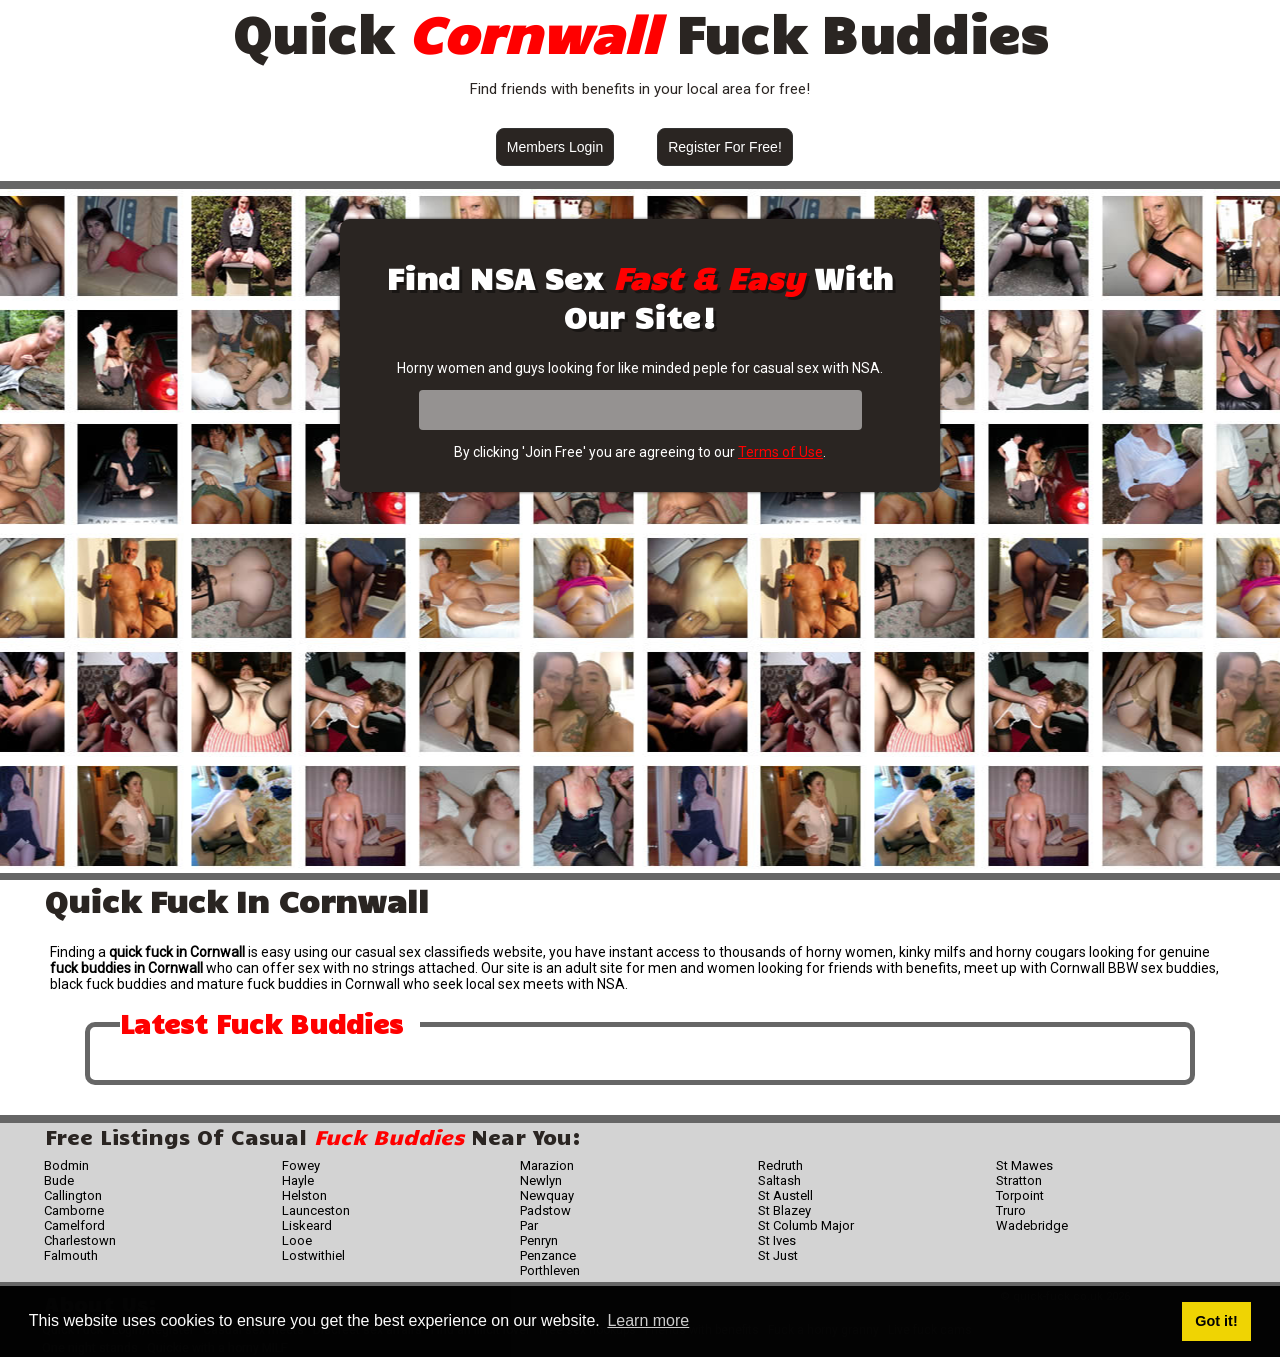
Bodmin (66, 1165)
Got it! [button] (1216, 1321)
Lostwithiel (313, 1255)
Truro (1011, 1210)
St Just (778, 1255)
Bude (59, 1180)
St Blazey (784, 1210)
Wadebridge (1032, 1225)
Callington (73, 1195)
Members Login (555, 147)
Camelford (74, 1225)
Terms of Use (780, 452)
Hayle (298, 1180)
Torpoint (1020, 1195)
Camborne (74, 1210)
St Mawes (1024, 1165)
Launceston (316, 1210)
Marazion (547, 1165)
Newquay (547, 1195)
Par (529, 1225)
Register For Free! (725, 147)
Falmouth (71, 1255)
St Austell (785, 1195)
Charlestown (80, 1240)
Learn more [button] (648, 1320)
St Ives (777, 1240)
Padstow (545, 1210)
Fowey (301, 1165)
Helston (304, 1195)
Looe (297, 1240)
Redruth (780, 1165)
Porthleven (550, 1270)
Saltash (779, 1180)
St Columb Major (806, 1225)
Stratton (1019, 1180)
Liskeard (307, 1225)
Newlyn (541, 1180)
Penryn (539, 1240)
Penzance (548, 1255)
